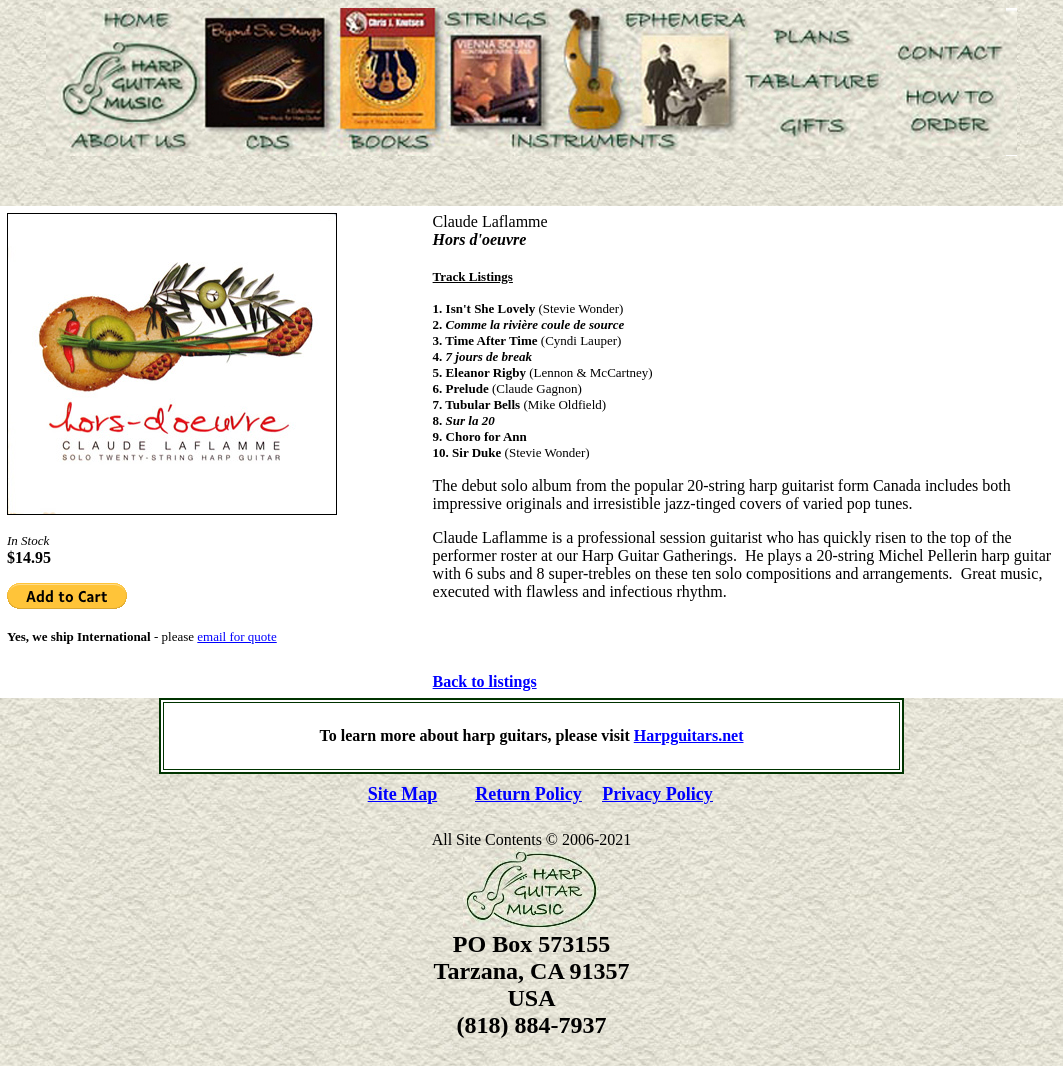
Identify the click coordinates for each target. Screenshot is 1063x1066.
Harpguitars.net (689, 735)
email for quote (236, 636)
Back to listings (485, 681)
